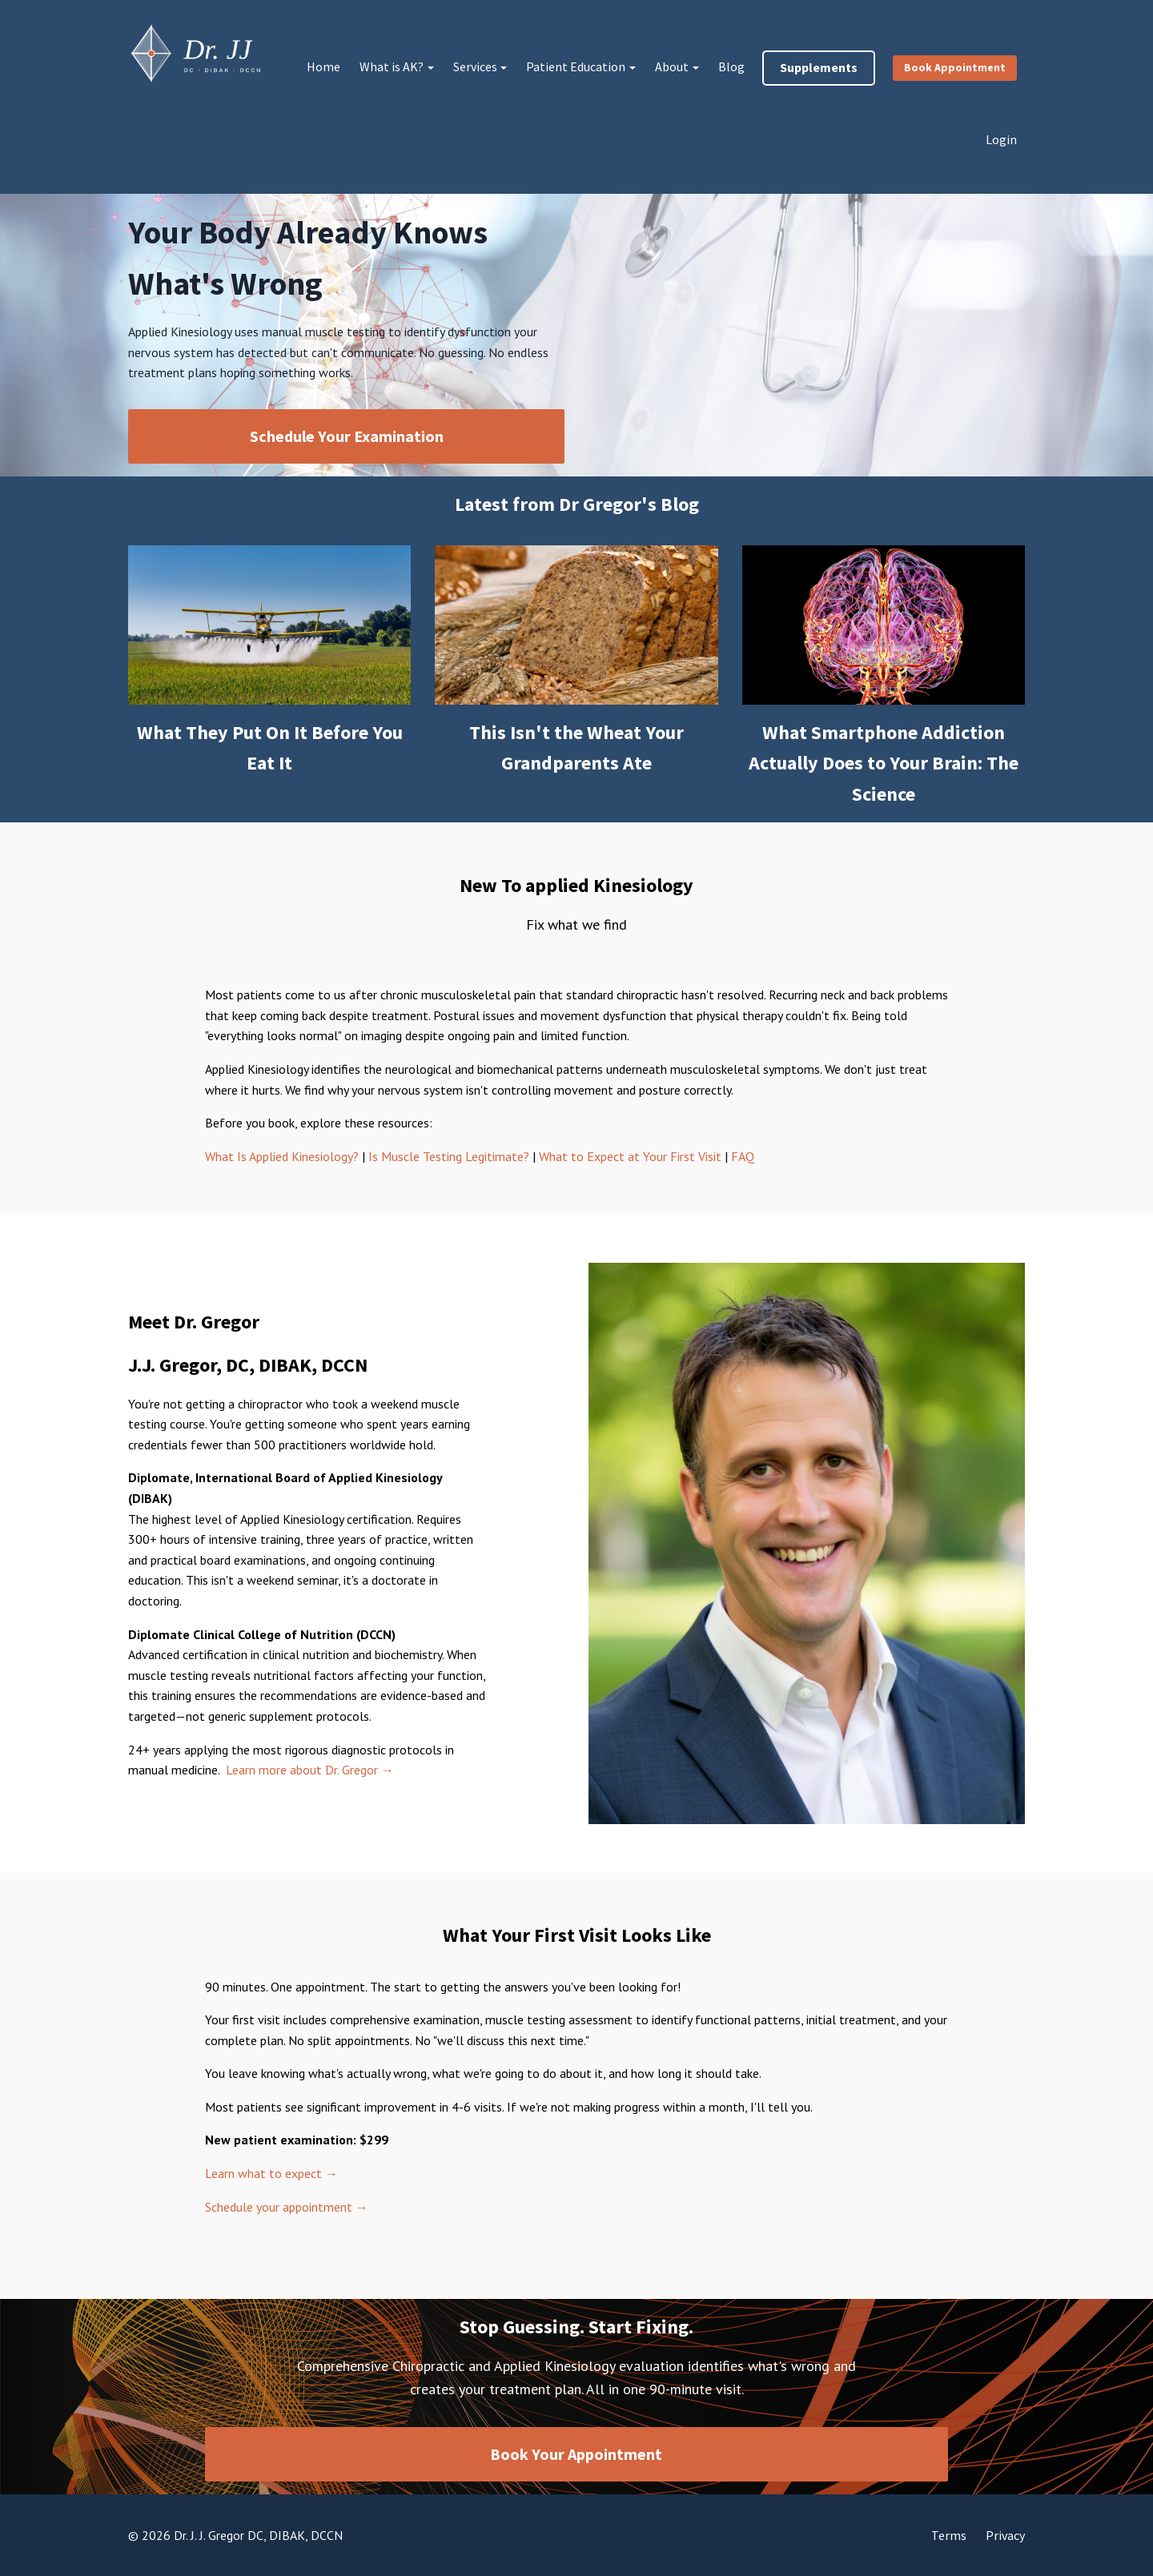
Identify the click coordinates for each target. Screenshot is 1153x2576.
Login (1001, 139)
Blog (731, 66)
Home (323, 66)
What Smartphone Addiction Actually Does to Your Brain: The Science (883, 763)
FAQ (742, 1156)
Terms (948, 2535)
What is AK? (392, 66)
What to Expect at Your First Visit (632, 1156)
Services (475, 66)
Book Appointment (955, 67)
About (672, 66)
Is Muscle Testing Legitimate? (448, 1156)
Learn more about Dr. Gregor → (310, 1770)
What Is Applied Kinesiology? (282, 1156)
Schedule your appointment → (286, 2207)
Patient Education (575, 66)
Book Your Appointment (576, 2454)
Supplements (819, 67)
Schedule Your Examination (347, 436)
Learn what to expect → (271, 2173)
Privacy (1005, 2535)
